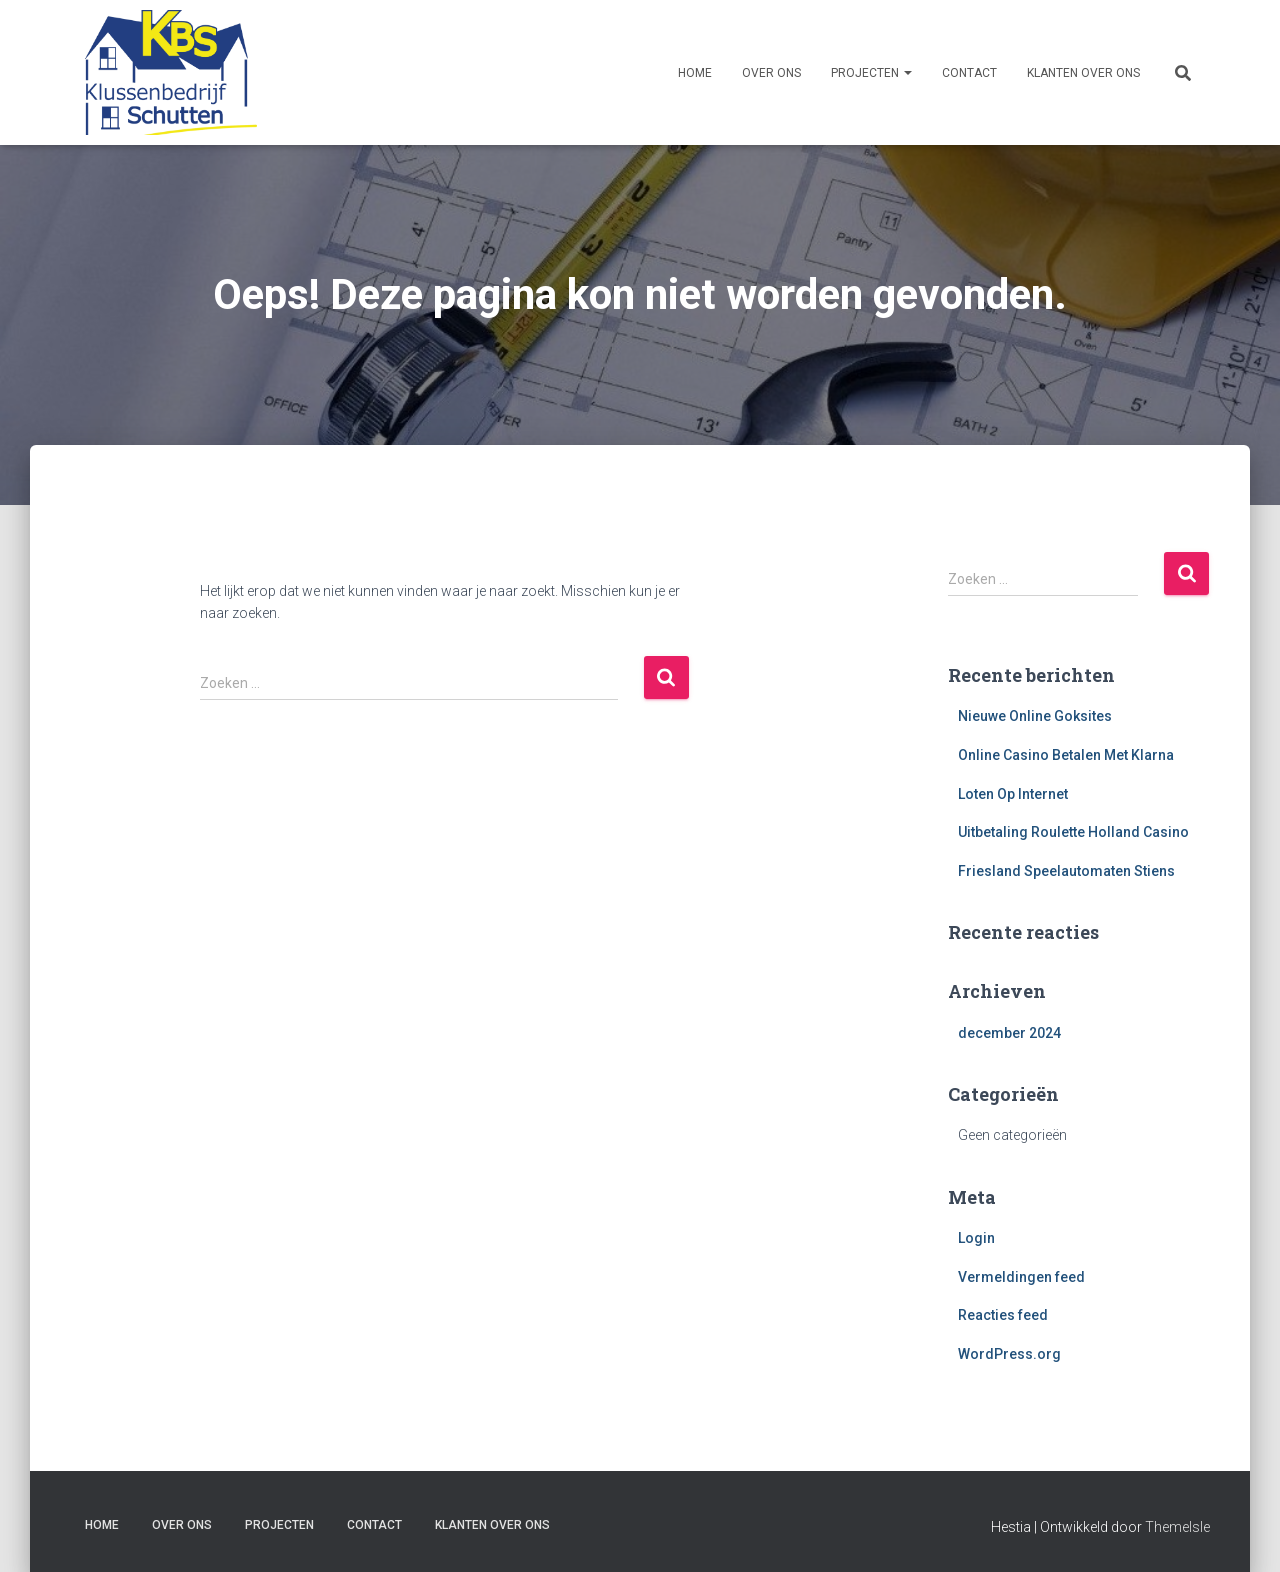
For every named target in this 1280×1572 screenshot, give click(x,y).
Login (976, 1238)
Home (695, 73)
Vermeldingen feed (1021, 1277)
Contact (969, 73)
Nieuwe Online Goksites (1035, 716)
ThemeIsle (1177, 1527)
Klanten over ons (1083, 73)
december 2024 (1009, 1033)
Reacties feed (1003, 1315)
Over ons (771, 73)
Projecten (871, 73)
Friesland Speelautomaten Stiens (1066, 871)
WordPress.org (1009, 1354)
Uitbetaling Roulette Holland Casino (1073, 832)
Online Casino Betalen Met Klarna (1066, 755)
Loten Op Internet (1013, 794)
